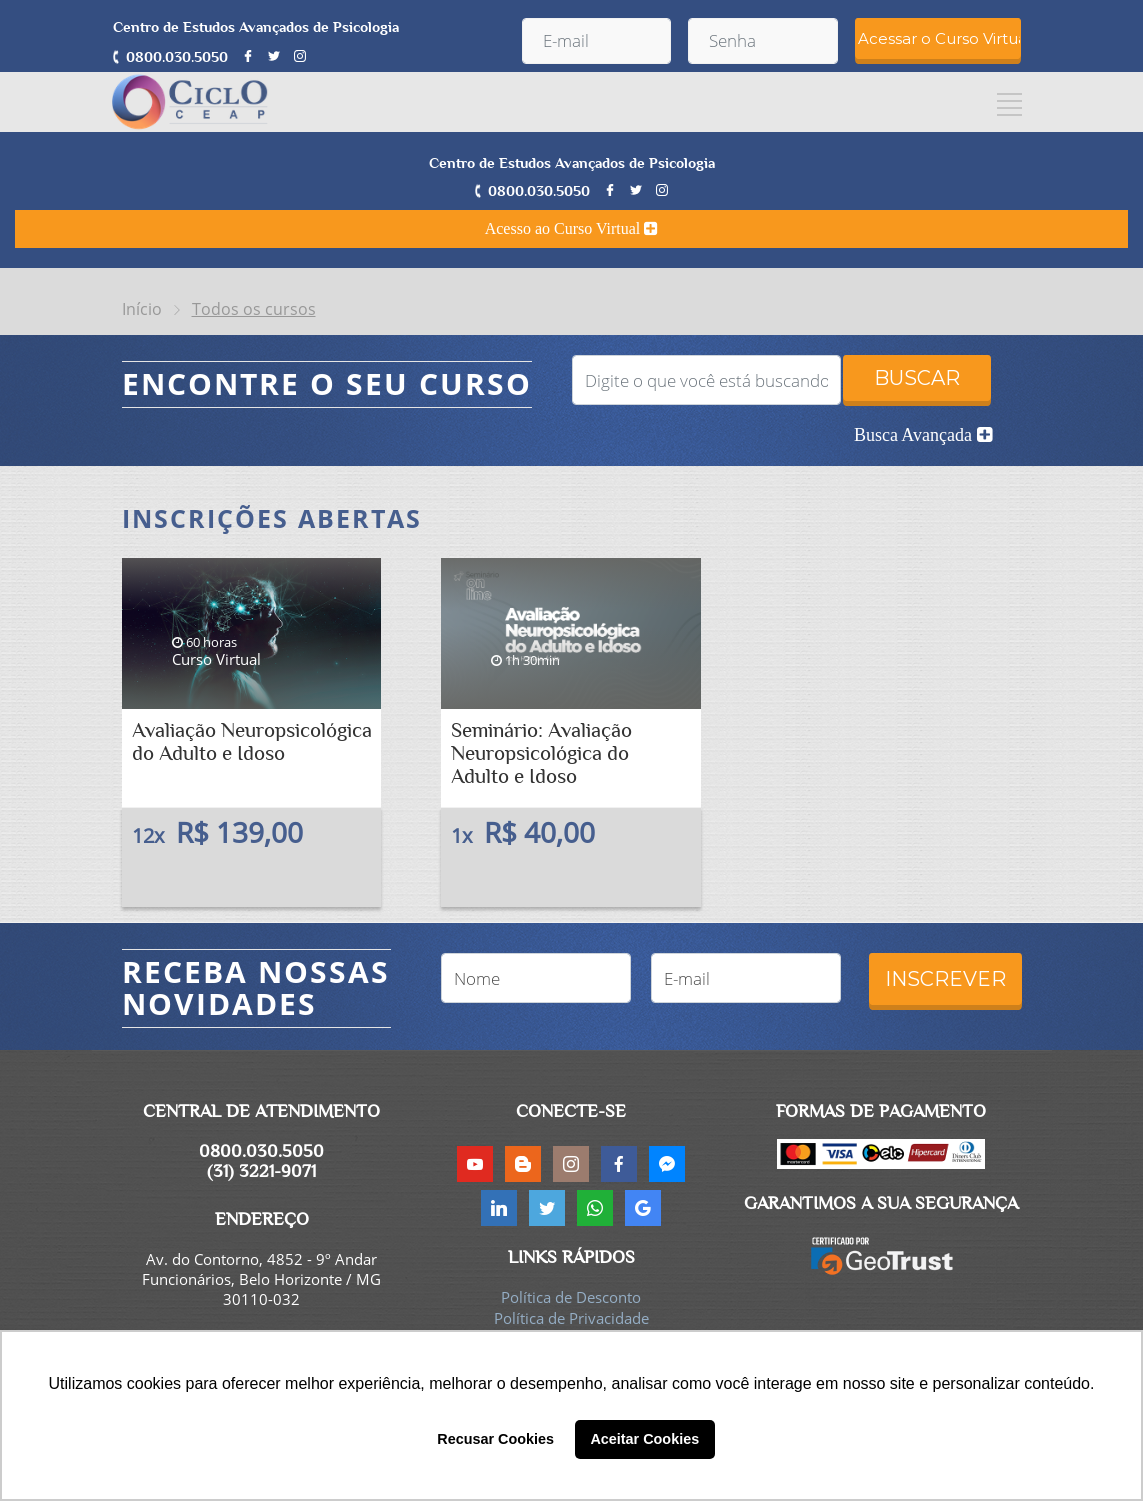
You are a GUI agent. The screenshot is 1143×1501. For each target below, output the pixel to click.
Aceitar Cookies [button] (644, 1439)
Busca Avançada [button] (923, 435)
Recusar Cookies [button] (495, 1439)
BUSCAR (917, 378)
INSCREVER (945, 979)
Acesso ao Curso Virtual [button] (572, 228)
